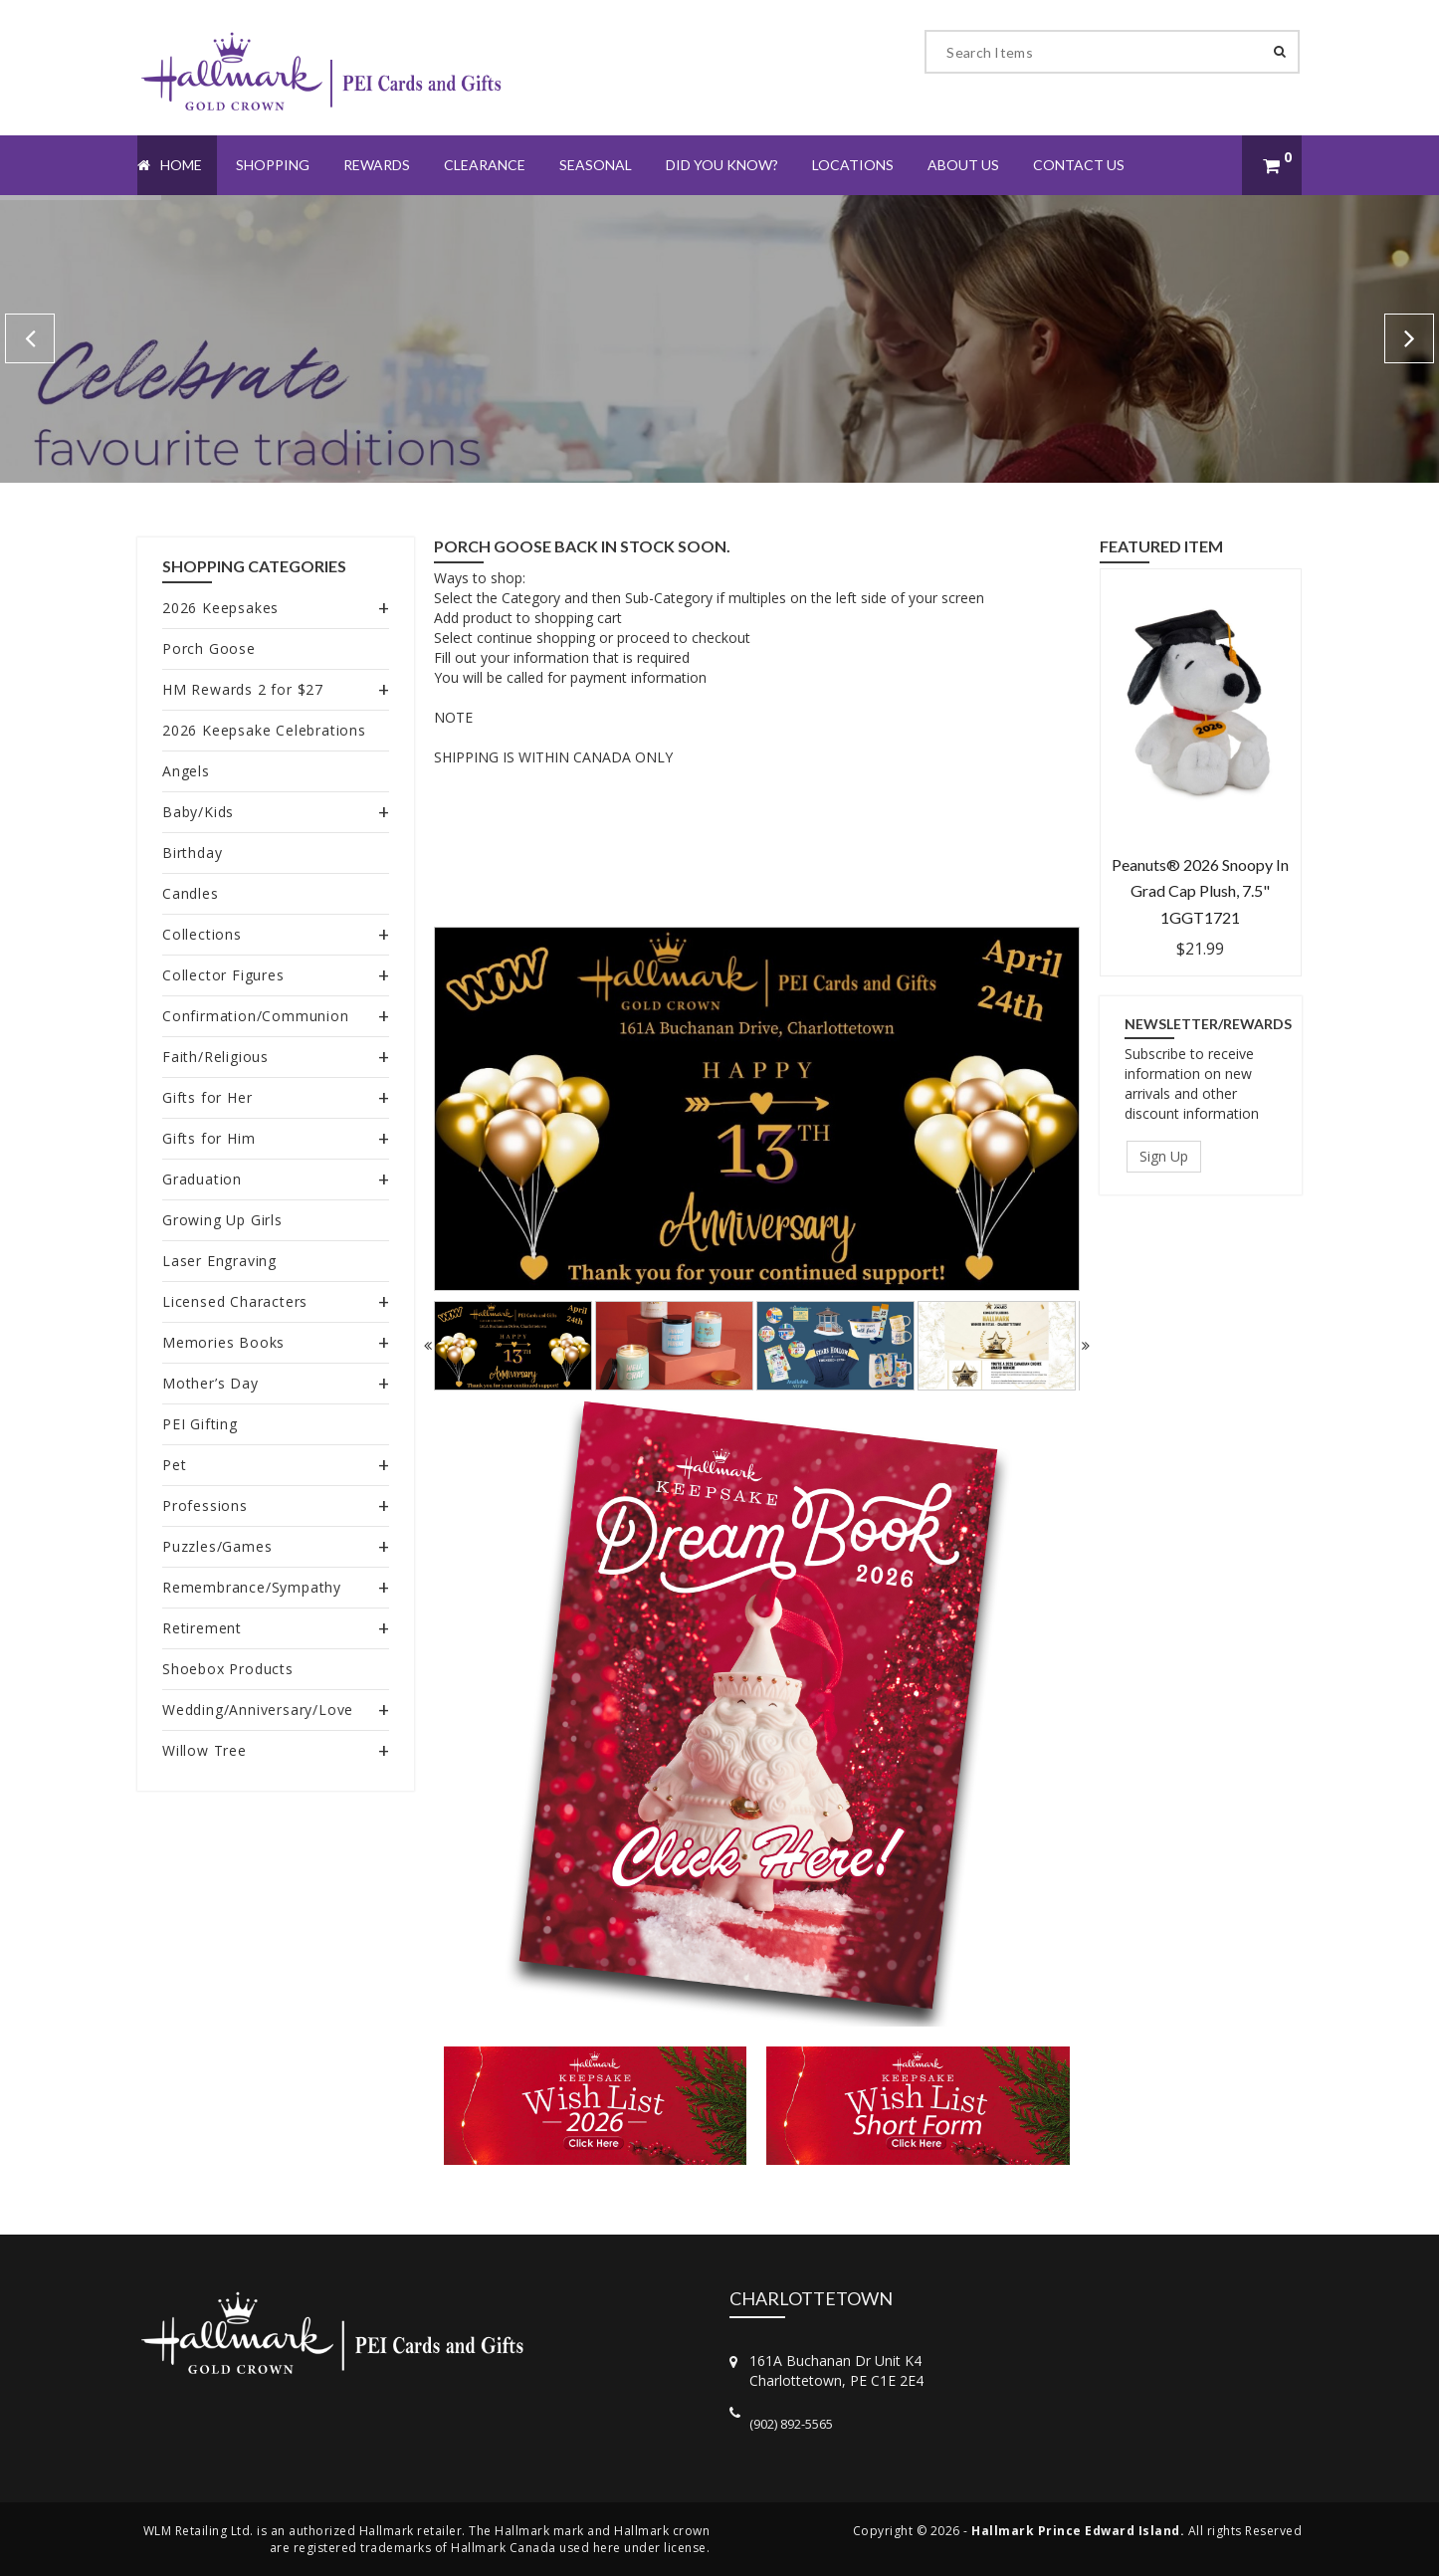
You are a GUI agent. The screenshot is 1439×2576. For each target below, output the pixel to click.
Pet (174, 1464)
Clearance (484, 164)
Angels (186, 770)
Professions (205, 1505)
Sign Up (1163, 1156)
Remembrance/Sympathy (251, 1587)
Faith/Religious (215, 1056)
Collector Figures (223, 975)
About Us (963, 164)
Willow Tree (204, 1750)
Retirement (202, 1627)
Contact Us (1079, 164)
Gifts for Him (208, 1138)
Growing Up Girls (222, 1219)
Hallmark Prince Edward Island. (1077, 2530)
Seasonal (595, 164)
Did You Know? (722, 164)
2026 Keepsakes (220, 607)
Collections (202, 934)
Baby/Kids (198, 811)
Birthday (192, 852)
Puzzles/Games (217, 1546)
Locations (853, 164)
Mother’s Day (210, 1383)
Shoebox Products (228, 1668)
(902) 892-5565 (791, 2424)
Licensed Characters (235, 1301)
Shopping (272, 164)
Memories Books (223, 1342)
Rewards (376, 164)
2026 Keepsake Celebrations (264, 730)
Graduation (202, 1179)
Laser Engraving (219, 1260)
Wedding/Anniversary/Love (257, 1709)
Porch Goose (209, 648)
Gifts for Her (207, 1097)
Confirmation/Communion (255, 1015)
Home (169, 164)
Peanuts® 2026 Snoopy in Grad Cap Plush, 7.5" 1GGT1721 (1200, 891)
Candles (190, 893)
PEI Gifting (200, 1423)
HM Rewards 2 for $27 (242, 689)
